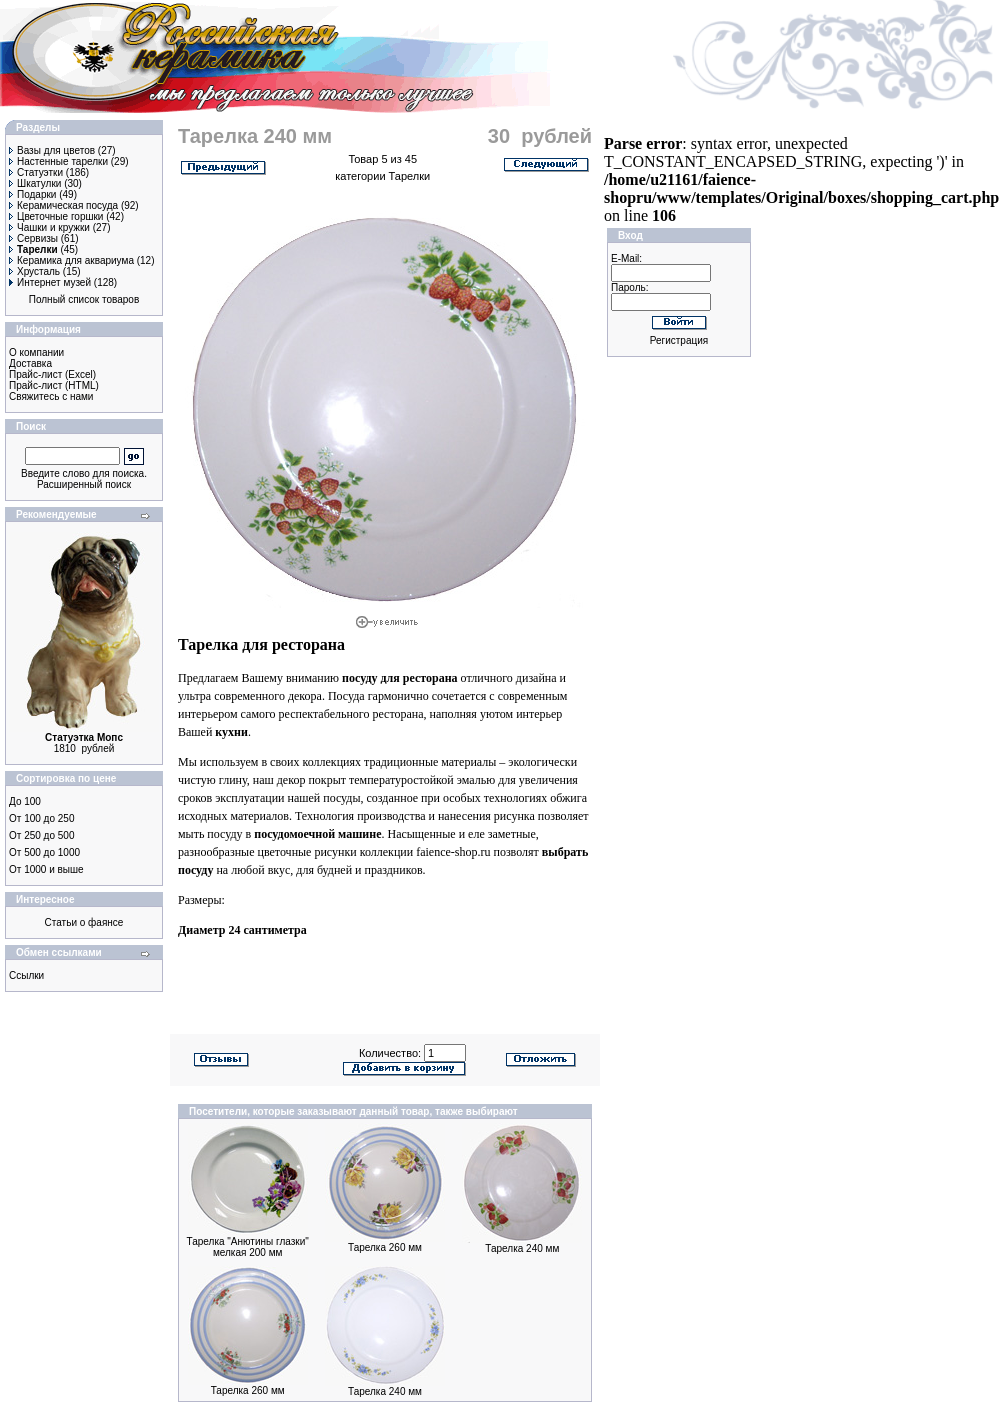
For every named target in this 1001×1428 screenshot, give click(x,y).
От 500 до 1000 (44, 852)
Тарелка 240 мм (522, 1248)
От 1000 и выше (46, 869)
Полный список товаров (84, 299)
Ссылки (26, 975)
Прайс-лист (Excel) (52, 374)
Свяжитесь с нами (51, 396)
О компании (36, 352)
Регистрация (679, 340)
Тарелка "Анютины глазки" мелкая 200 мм (248, 1247)
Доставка (30, 363)
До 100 (25, 801)
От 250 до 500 (41, 835)
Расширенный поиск (84, 484)
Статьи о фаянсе (84, 922)
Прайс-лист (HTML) (54, 385)
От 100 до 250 (41, 818)
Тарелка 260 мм (385, 1247)
